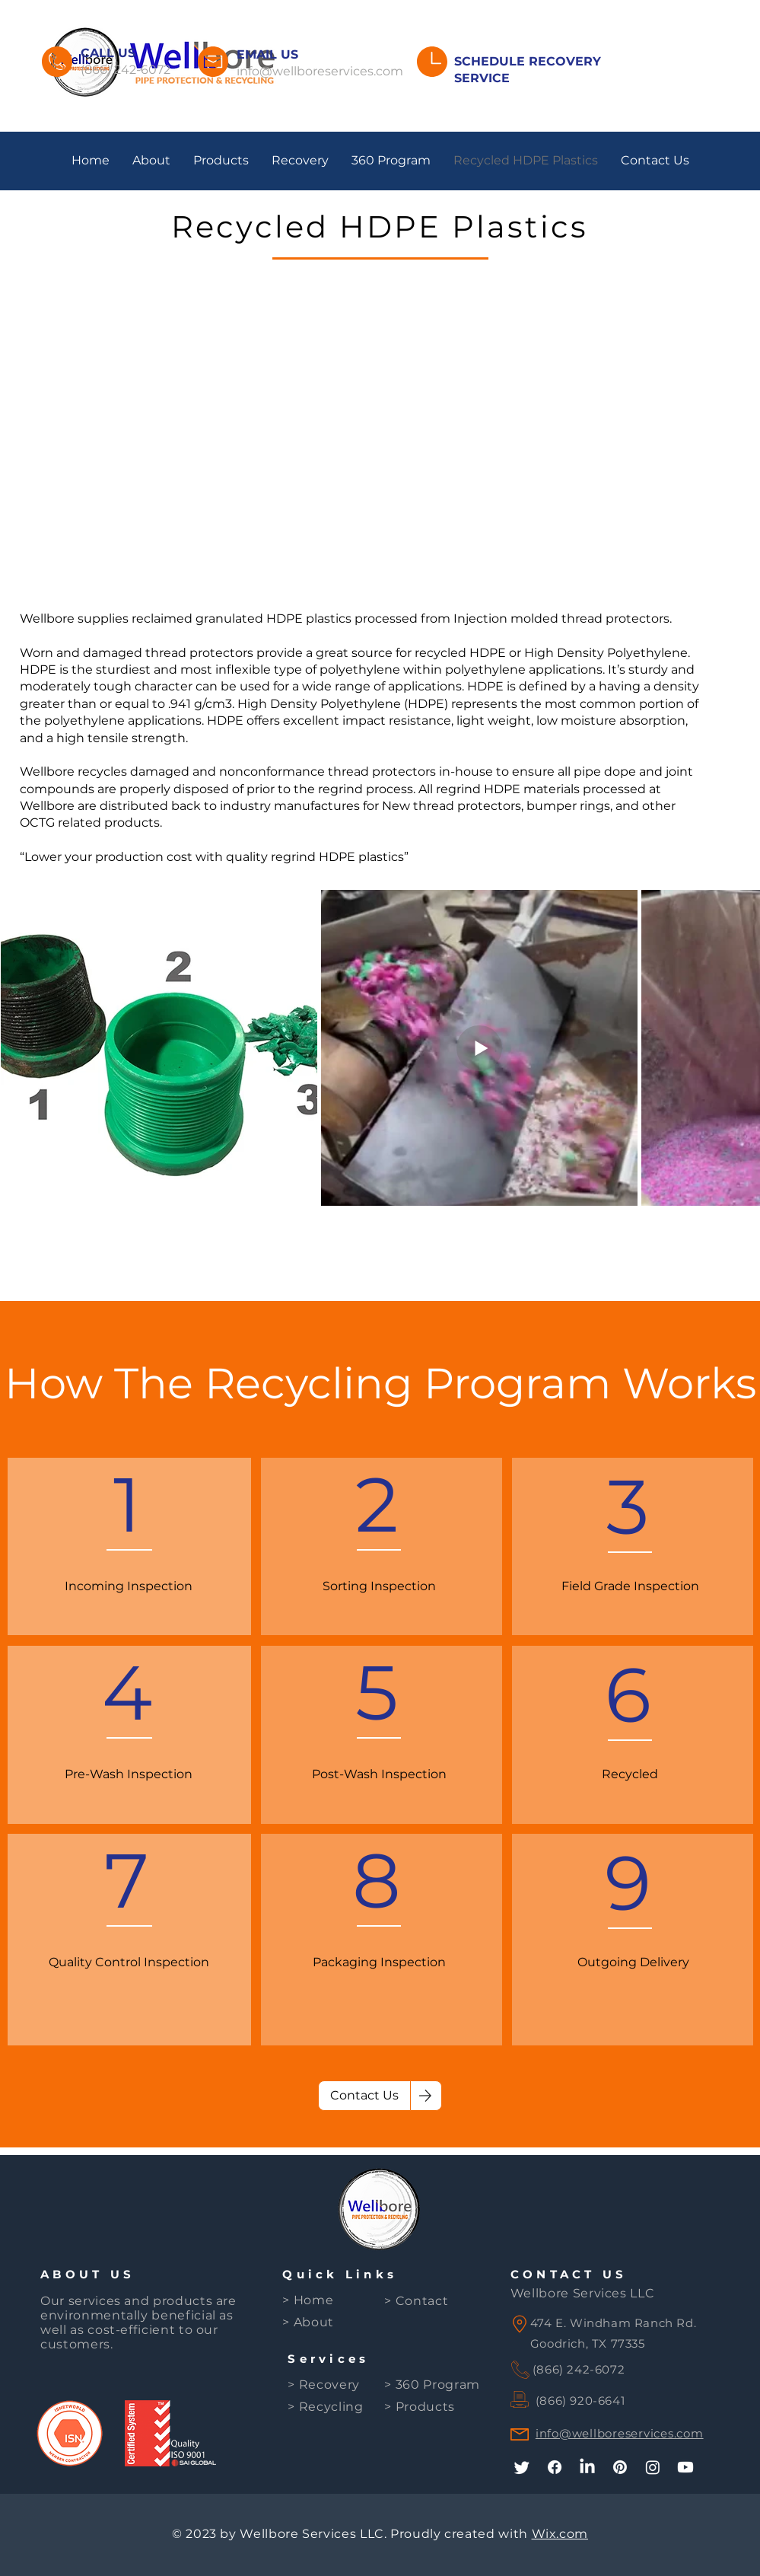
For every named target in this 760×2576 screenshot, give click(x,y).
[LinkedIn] (587, 2467)
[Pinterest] (620, 2467)
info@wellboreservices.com (320, 71)
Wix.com (560, 2534)
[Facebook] (554, 2467)
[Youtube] (685, 2467)
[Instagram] (653, 2467)
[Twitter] (522, 2467)
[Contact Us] (364, 2095)
